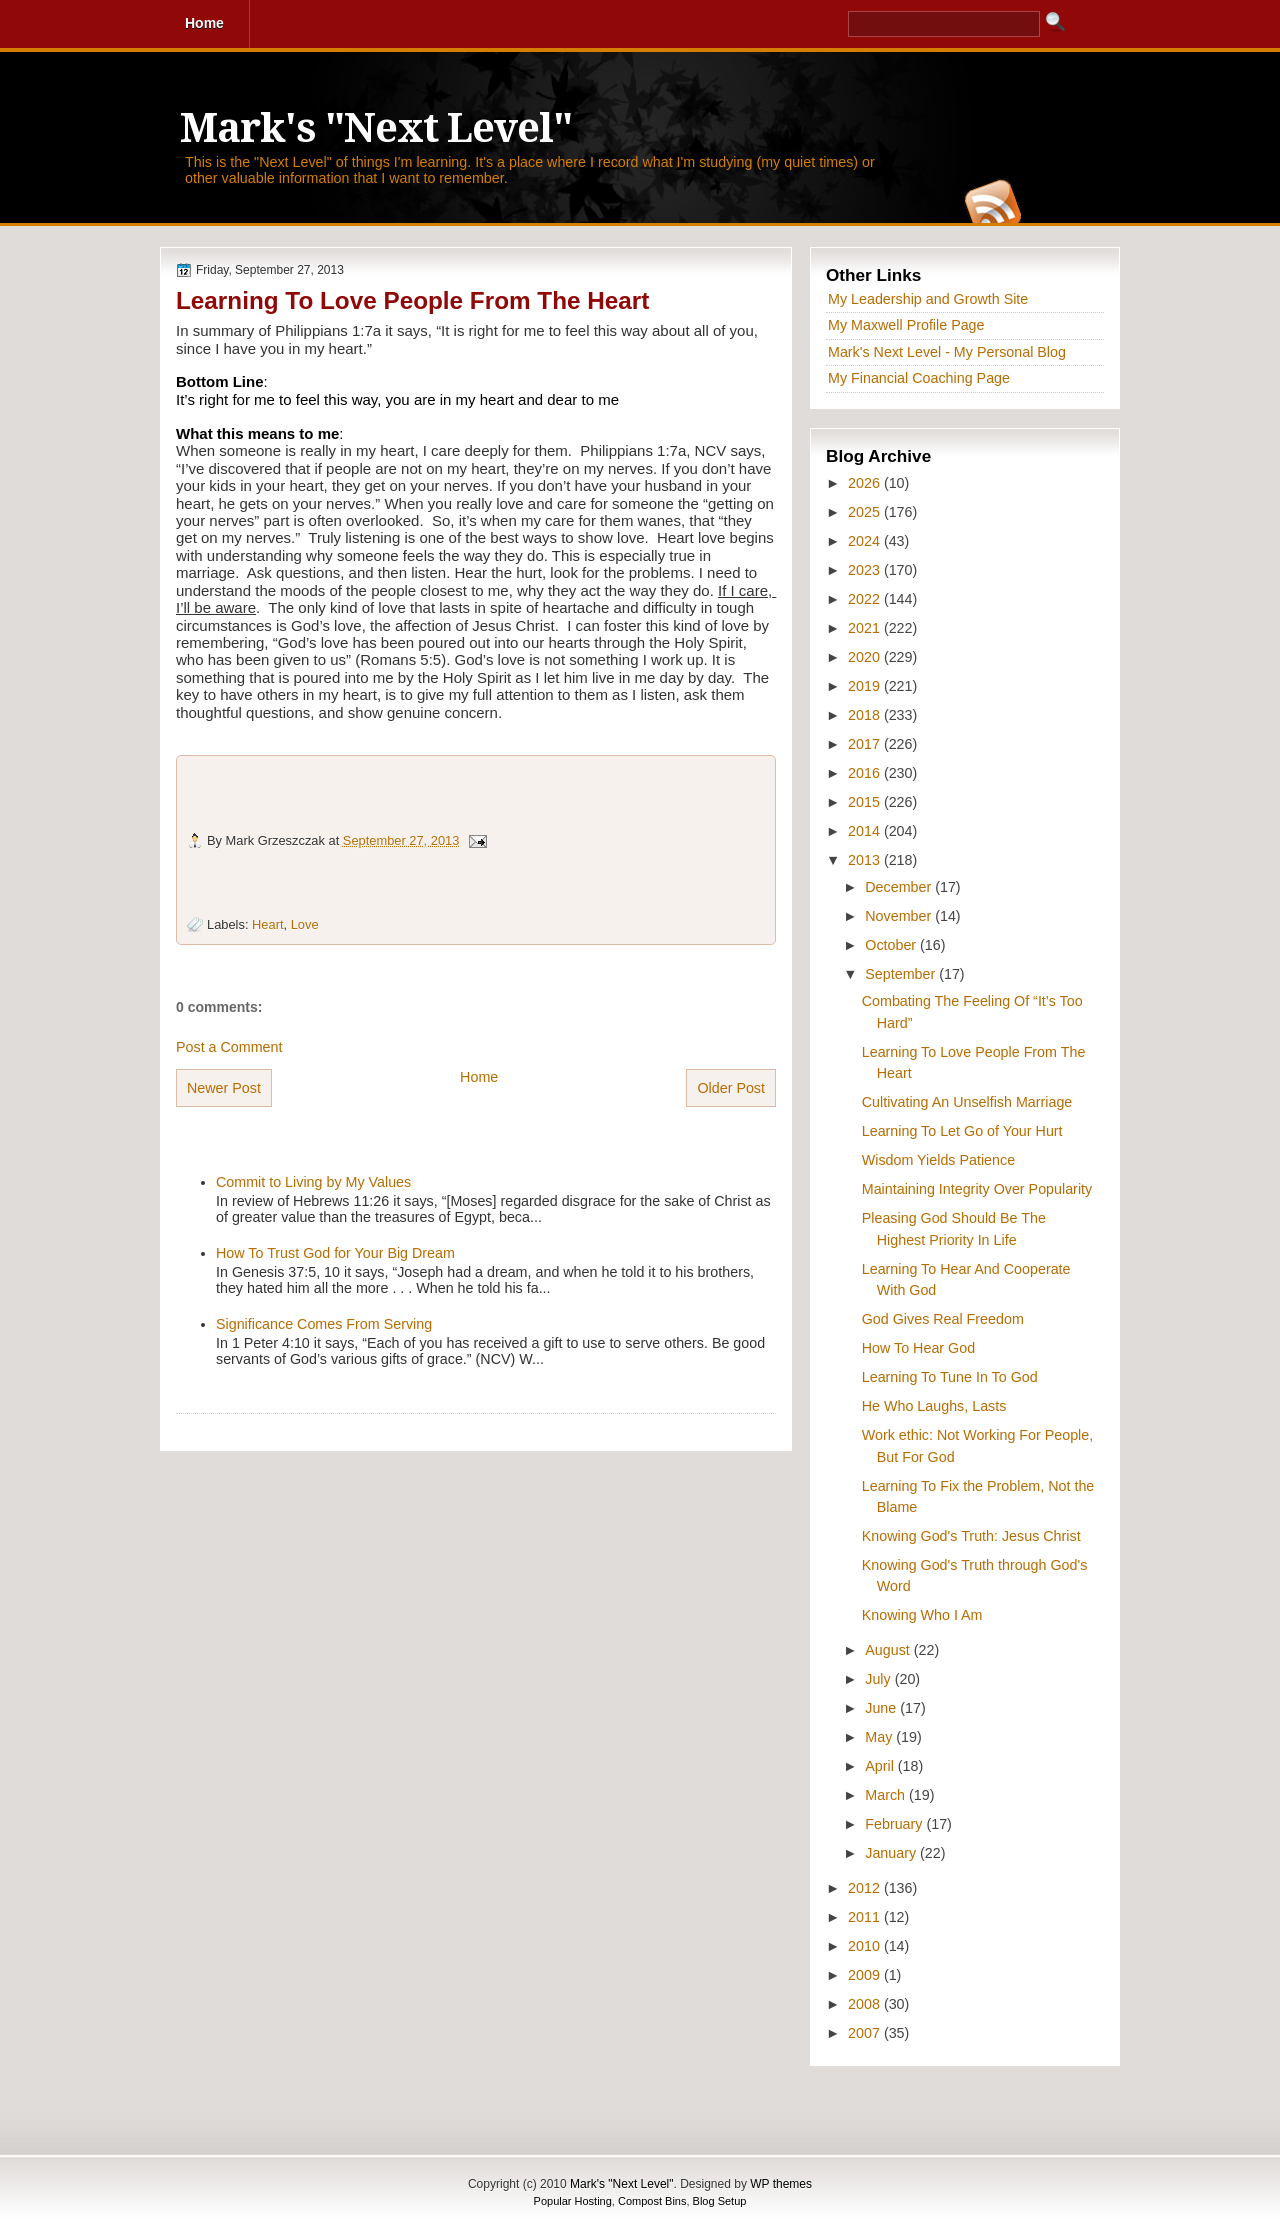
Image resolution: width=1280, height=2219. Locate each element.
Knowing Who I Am (922, 1615)
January (892, 1853)
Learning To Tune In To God (950, 1377)
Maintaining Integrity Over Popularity (977, 1189)
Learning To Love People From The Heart (412, 300)
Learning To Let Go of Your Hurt (962, 1131)
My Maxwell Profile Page (906, 325)
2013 (866, 860)
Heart (267, 924)
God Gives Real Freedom (943, 1319)
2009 (866, 1975)
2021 (866, 628)
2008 (866, 2004)
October (892, 945)
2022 (866, 599)
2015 (866, 802)
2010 (866, 1946)
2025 (866, 512)
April (881, 1766)
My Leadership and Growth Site (928, 299)
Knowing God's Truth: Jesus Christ (971, 1536)
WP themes (781, 2184)
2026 (866, 483)
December (900, 887)
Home (479, 1077)
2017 (866, 744)
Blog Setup (720, 2201)
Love (305, 924)
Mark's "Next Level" (376, 128)
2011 (866, 1917)
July (879, 1679)
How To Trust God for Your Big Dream (335, 1253)
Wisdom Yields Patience (938, 1160)
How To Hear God (918, 1348)
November (900, 916)
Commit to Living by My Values (313, 1182)
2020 (866, 657)
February (895, 1824)
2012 (866, 1888)
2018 (866, 715)
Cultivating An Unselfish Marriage (967, 1102)
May (880, 1737)
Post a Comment (229, 1047)
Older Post (731, 1088)
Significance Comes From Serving (324, 1324)
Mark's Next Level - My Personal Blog (947, 352)
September (902, 974)
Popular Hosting (573, 2201)
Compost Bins (652, 2201)
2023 (866, 570)
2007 (866, 2033)
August (889, 1650)
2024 (866, 541)
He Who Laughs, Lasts (934, 1406)
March (887, 1795)
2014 (866, 831)
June (882, 1708)
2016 (866, 773)
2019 (866, 686)
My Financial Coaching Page (919, 378)
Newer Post (224, 1088)
